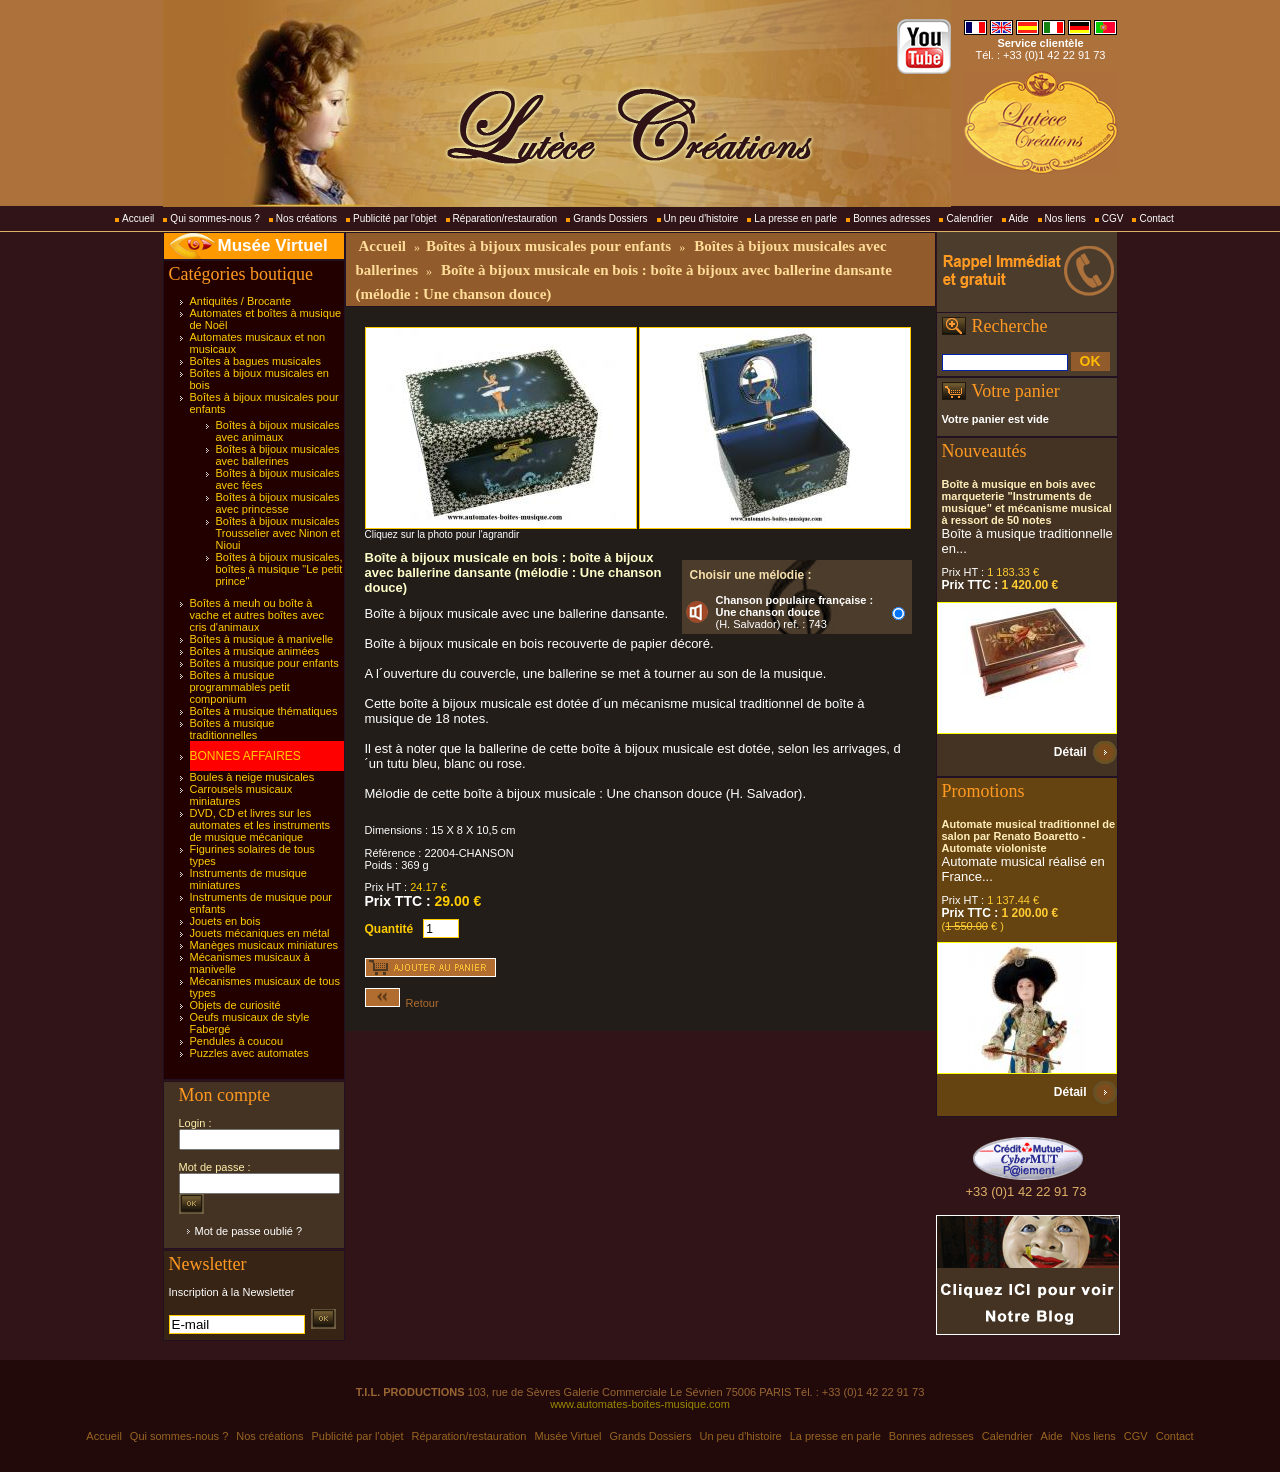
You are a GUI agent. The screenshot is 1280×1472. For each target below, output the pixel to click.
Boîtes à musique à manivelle (262, 639)
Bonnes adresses (891, 218)
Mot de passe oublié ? (249, 1231)
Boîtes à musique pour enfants (264, 663)
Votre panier (1016, 391)
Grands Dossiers (610, 218)
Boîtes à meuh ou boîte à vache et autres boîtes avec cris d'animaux (257, 615)
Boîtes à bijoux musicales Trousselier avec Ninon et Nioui (278, 533)
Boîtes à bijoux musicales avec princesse (278, 503)
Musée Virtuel (273, 245)
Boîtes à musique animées (255, 651)
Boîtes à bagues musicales (255, 361)
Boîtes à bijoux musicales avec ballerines (278, 455)
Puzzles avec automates (249, 1053)
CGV (1113, 218)
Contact (1156, 218)
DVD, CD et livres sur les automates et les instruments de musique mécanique (260, 825)
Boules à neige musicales (252, 777)
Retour (402, 1003)
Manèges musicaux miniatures (264, 945)
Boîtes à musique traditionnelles (232, 729)
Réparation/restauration (505, 218)
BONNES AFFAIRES (245, 756)
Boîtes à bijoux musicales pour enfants (548, 246)
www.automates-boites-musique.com (640, 1404)
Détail (1070, 752)
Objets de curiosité (235, 1005)
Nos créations (306, 218)
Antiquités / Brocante (241, 301)
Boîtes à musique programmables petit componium (240, 687)
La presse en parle (795, 218)
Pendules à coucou (237, 1041)
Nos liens (1065, 218)
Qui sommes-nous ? (214, 218)
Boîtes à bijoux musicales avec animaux (278, 431)
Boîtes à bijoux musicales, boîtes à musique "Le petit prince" (279, 569)
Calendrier (969, 218)
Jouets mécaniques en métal (260, 933)
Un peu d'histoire (701, 218)
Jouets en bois (225, 921)
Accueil (138, 218)
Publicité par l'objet (395, 218)
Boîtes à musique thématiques (264, 711)
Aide (1019, 218)
